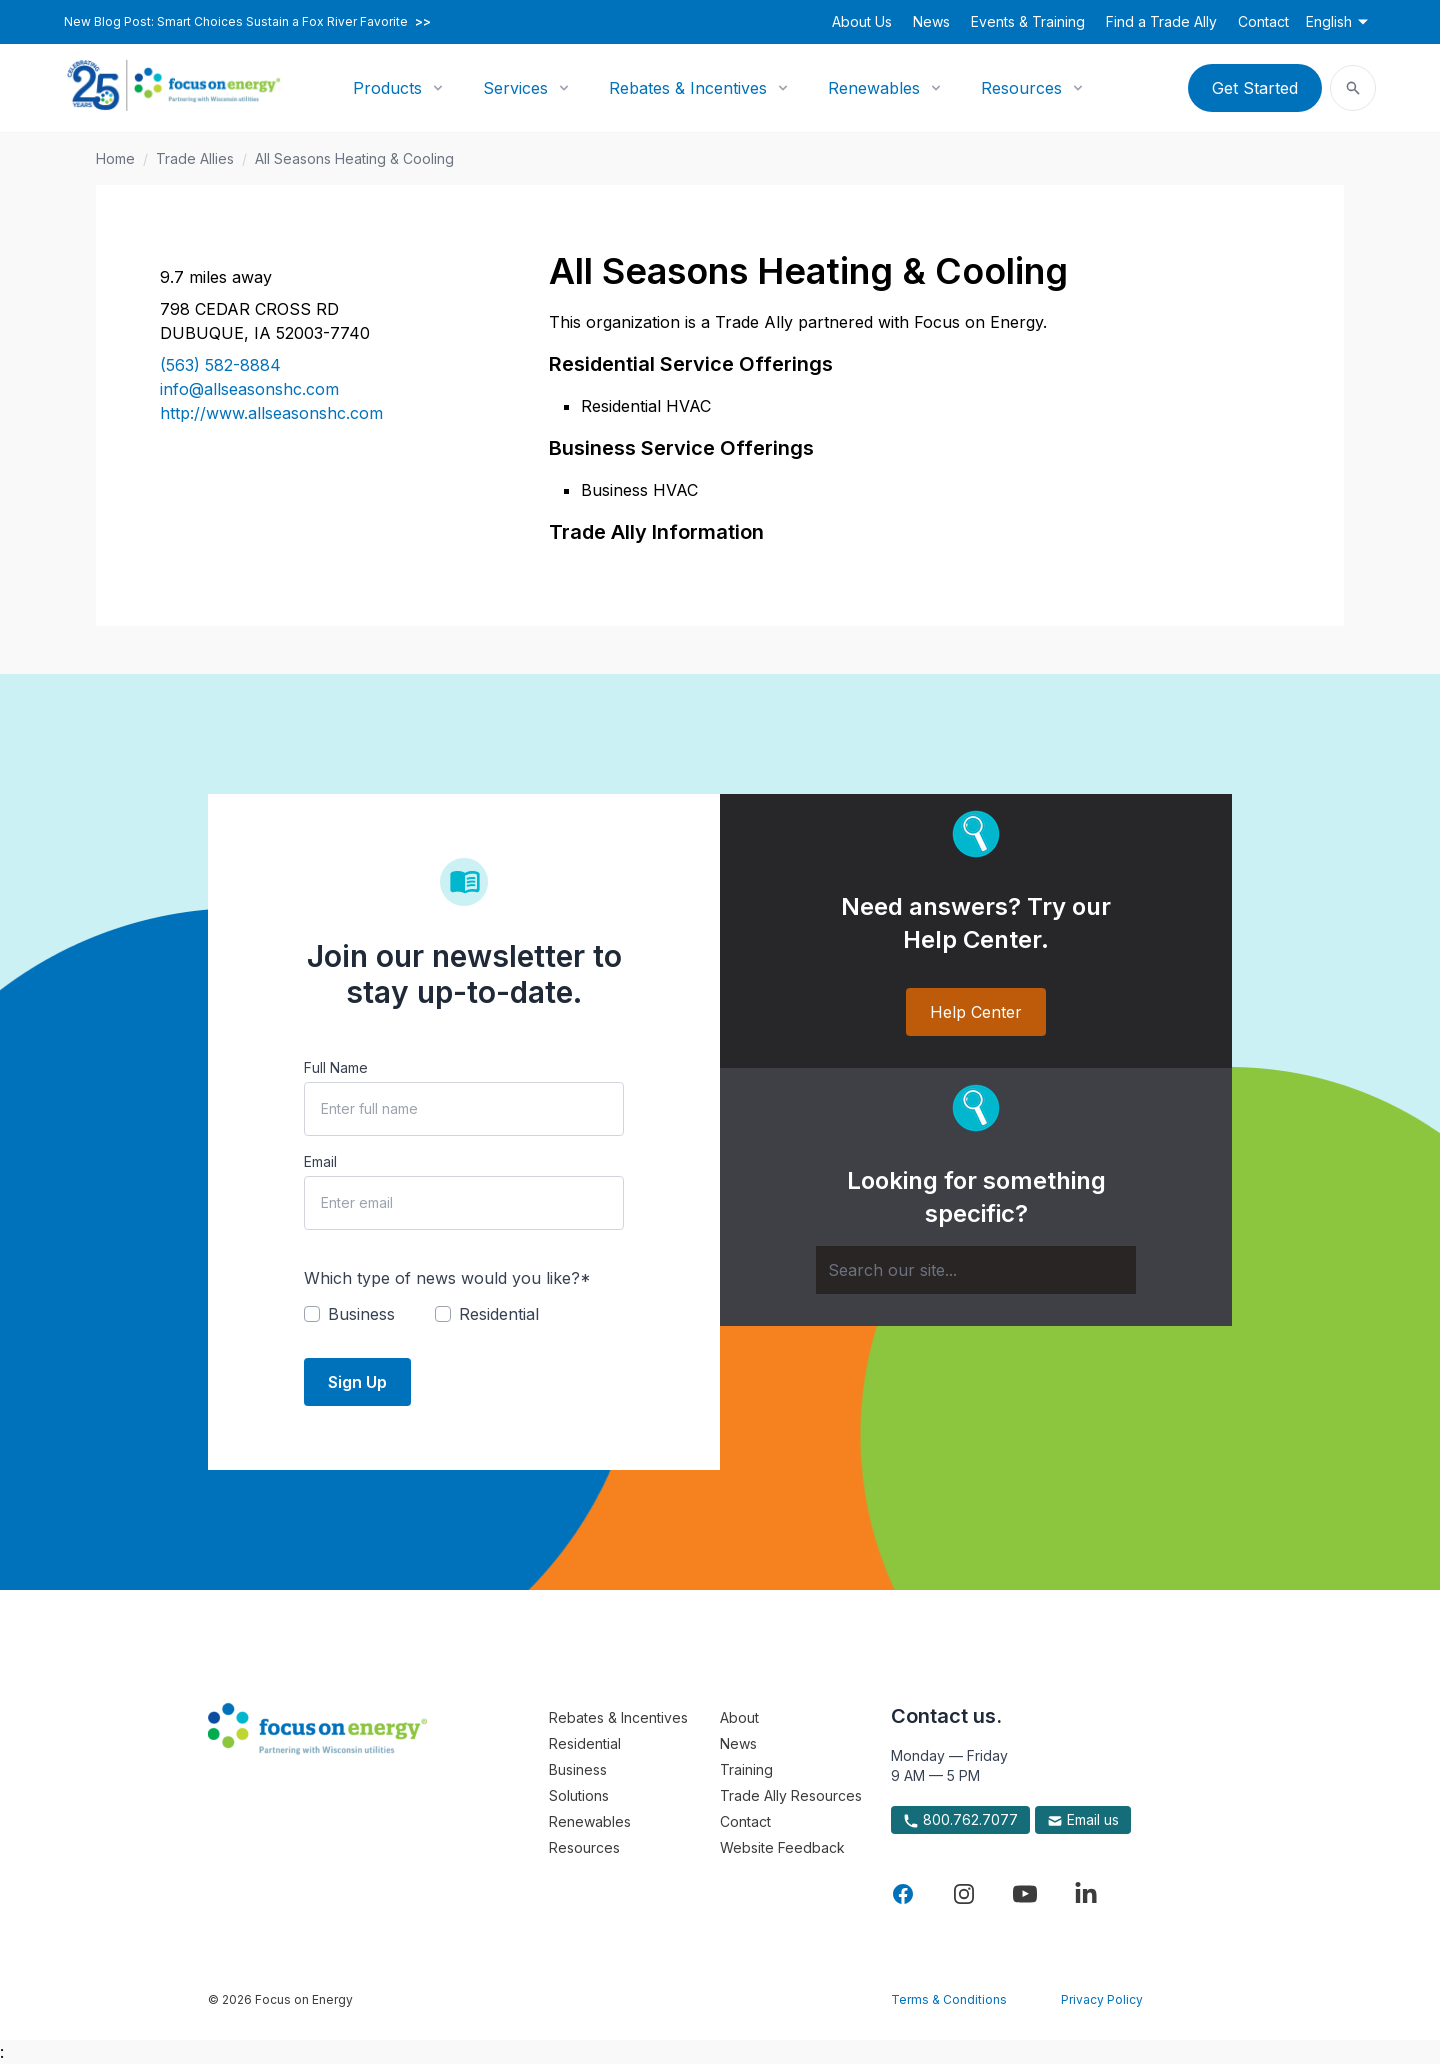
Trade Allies (195, 158)
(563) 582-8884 (220, 365)
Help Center (976, 1012)
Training (746, 1769)
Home (115, 158)
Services (515, 88)
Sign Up (357, 1382)
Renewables (874, 88)
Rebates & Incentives (688, 88)
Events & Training (1028, 21)
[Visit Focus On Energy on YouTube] (1025, 1894)
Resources (1021, 88)
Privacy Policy (1102, 1999)
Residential (585, 1743)
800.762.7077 (960, 1820)
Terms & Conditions (949, 1999)
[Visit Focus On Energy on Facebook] (903, 1894)
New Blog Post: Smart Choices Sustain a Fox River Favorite (247, 22)
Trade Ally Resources (791, 1795)
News (931, 21)
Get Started (1255, 88)
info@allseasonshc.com (249, 389)
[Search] (976, 1270)
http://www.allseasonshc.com (271, 413)
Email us (1083, 1820)
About (739, 1717)
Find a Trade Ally (1161, 21)
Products (387, 88)
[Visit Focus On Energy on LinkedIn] (1086, 1894)
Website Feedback (782, 1847)
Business (578, 1769)
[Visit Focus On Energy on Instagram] (964, 1894)
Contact (1263, 21)
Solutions (579, 1795)
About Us (862, 21)
